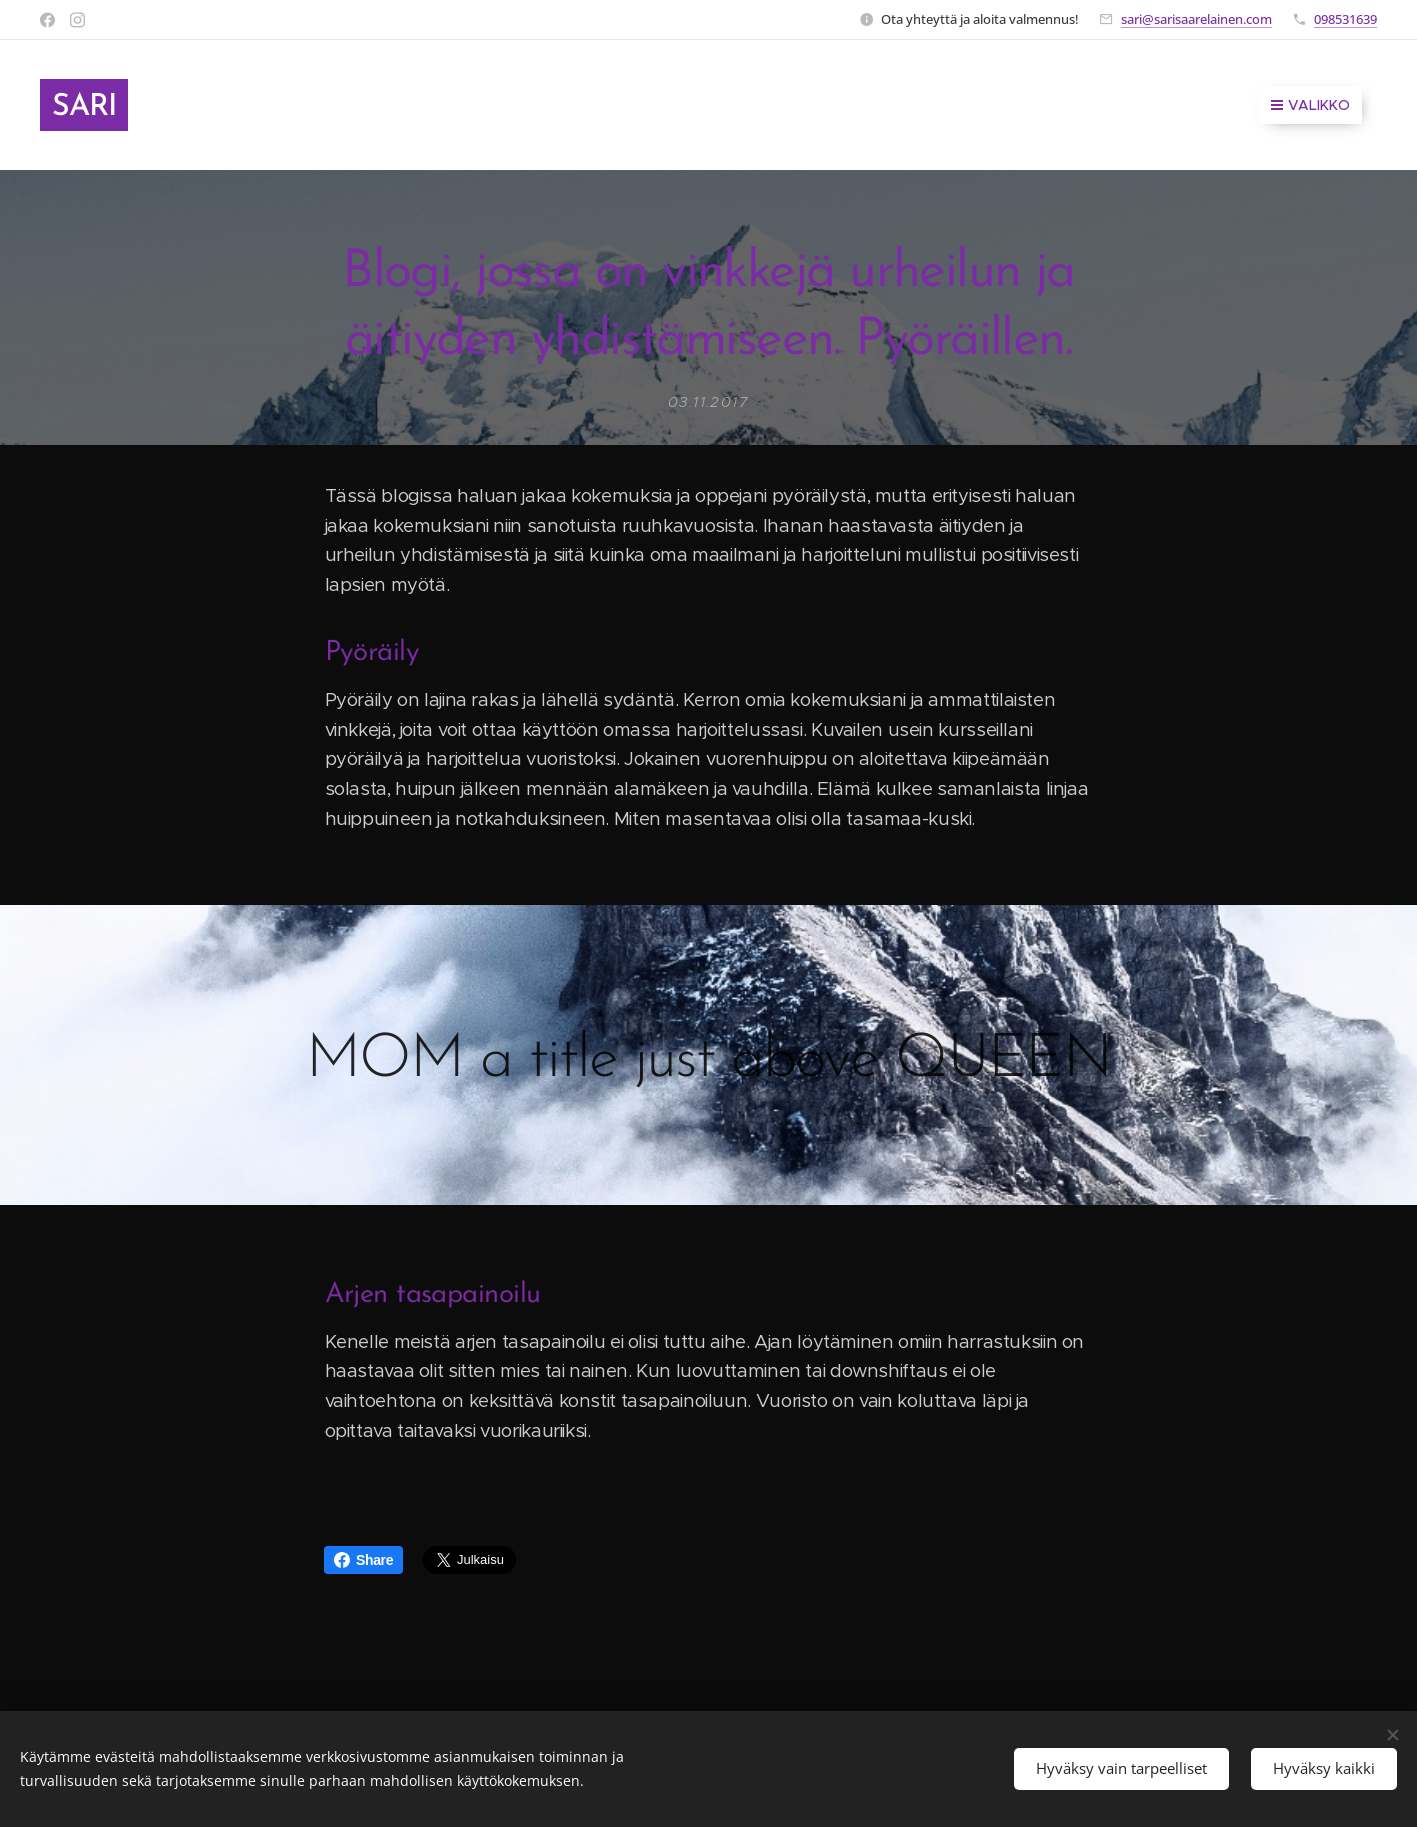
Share (363, 1560)
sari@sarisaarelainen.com (1196, 19)
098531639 (1345, 19)
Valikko (1310, 105)
